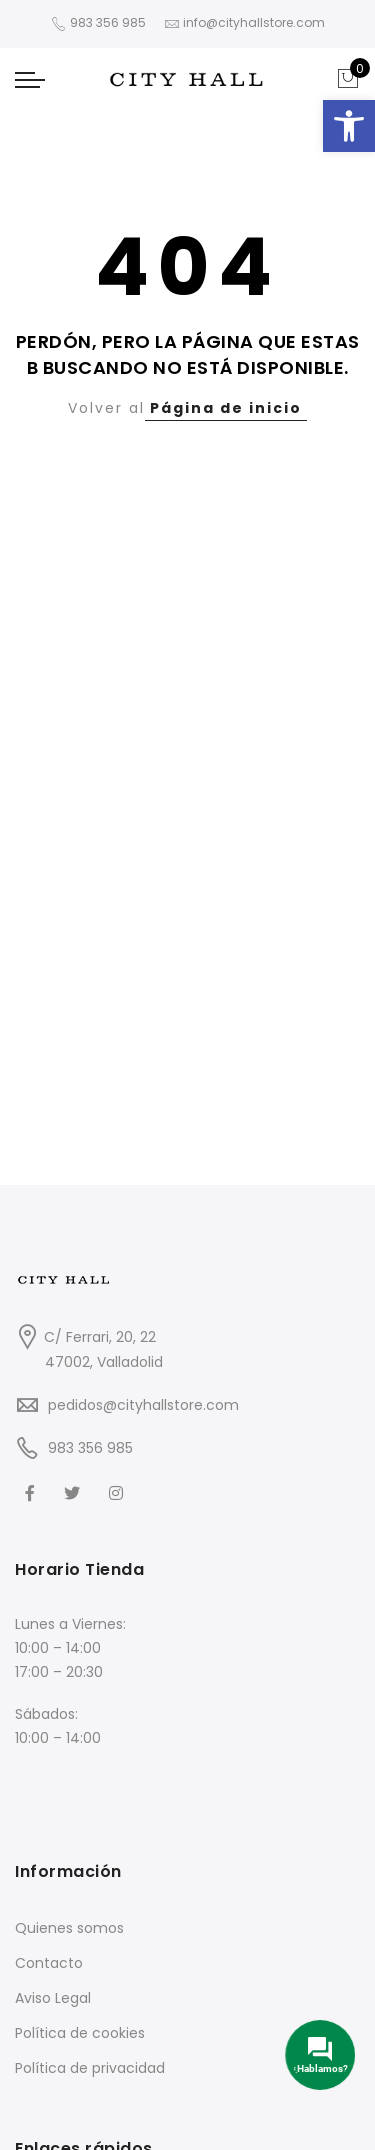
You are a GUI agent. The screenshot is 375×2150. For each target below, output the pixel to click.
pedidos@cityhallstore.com (143, 1405)
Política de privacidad (90, 2068)
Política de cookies (80, 2033)
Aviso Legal (53, 1998)
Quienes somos (69, 1928)
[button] (349, 126)
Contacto (49, 1963)
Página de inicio (226, 408)
